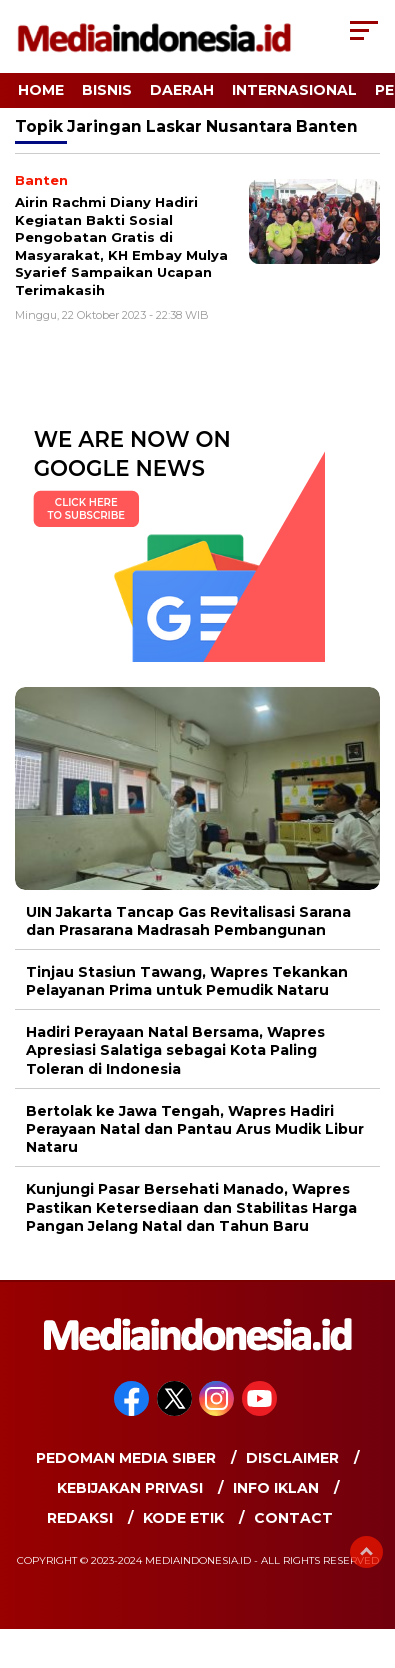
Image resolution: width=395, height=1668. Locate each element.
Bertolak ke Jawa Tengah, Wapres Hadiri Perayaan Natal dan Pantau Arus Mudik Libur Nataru (195, 1129)
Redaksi (80, 1518)
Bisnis (107, 90)
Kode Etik (183, 1518)
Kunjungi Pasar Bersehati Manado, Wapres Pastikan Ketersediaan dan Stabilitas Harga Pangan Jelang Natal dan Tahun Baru (191, 1207)
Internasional (294, 90)
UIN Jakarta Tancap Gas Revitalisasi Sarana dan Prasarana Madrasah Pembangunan (188, 921)
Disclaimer (292, 1458)
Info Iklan (276, 1488)
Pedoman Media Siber (126, 1458)
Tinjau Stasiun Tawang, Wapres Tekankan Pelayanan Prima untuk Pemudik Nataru (187, 981)
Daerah (182, 90)
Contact (293, 1518)
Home (41, 90)
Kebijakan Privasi (130, 1488)
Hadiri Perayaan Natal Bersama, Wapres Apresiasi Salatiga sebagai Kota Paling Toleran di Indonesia (175, 1050)
